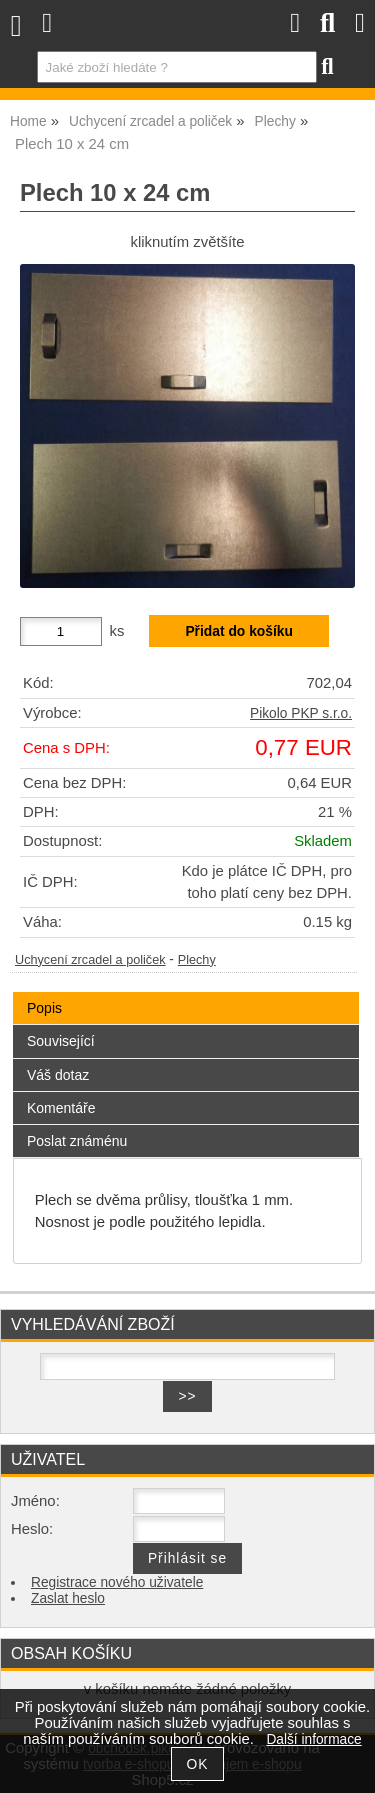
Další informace (313, 1739)
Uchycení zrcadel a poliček (90, 960)
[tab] (186, 992)
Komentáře (61, 1108)
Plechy (197, 960)
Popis (44, 1008)
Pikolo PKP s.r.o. (301, 713)
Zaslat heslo (68, 1598)
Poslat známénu (77, 1141)
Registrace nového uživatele (117, 1582)
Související (61, 1041)
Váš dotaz (58, 1075)
